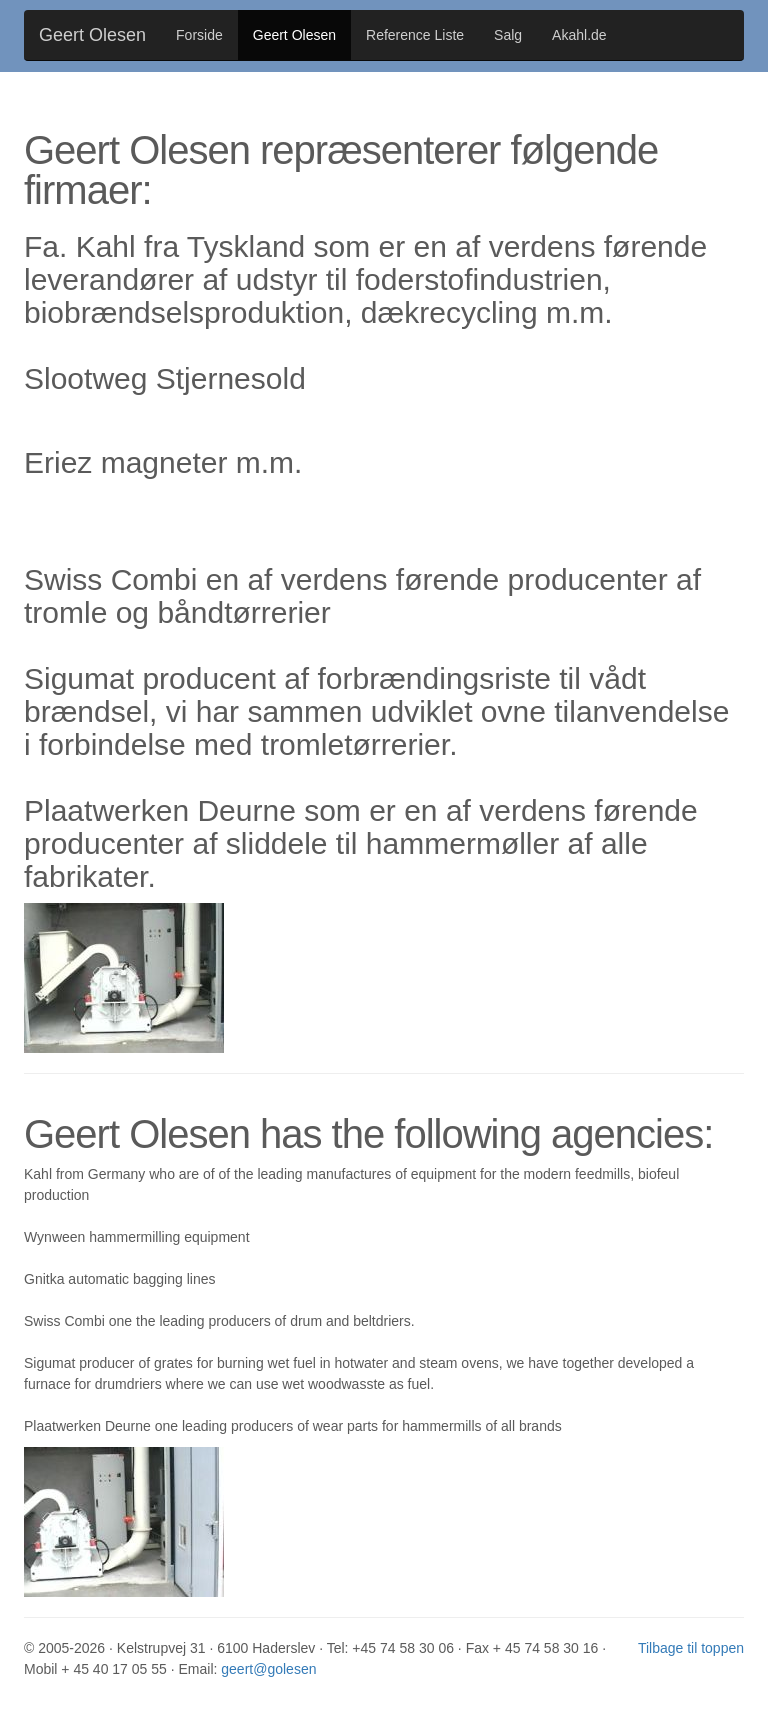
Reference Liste (415, 35)
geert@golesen (268, 1669)
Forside (199, 35)
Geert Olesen (92, 35)
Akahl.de (579, 35)
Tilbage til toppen (691, 1648)
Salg (508, 35)
